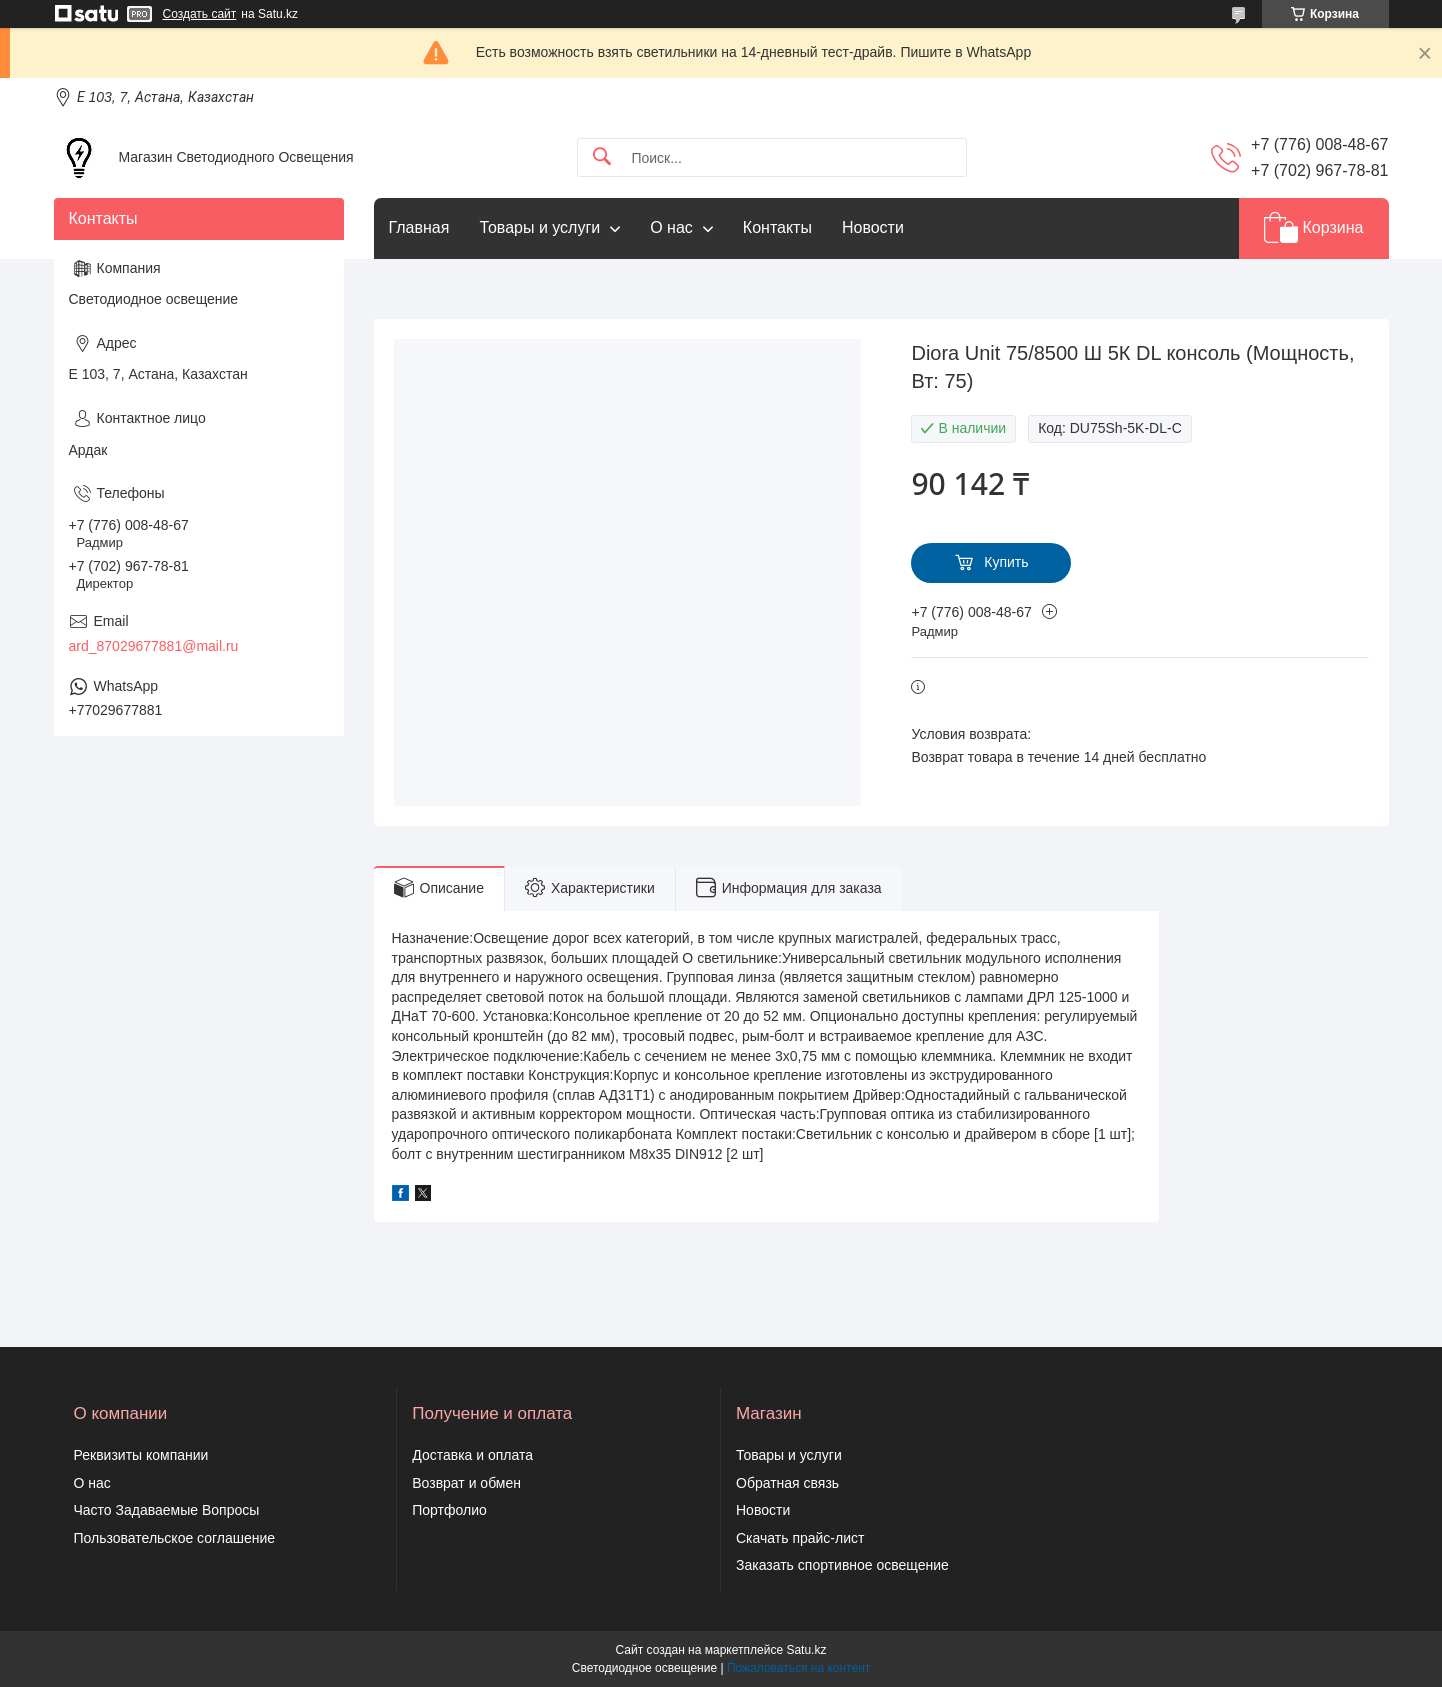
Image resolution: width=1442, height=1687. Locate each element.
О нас (671, 227)
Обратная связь (787, 1483)
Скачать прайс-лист (800, 1538)
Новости (873, 227)
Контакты (777, 227)
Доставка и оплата (472, 1455)
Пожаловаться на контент (798, 1668)
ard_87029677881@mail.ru (154, 646)
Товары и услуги (539, 227)
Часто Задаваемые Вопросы (167, 1510)
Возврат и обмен (466, 1483)
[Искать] (602, 157)
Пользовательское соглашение (175, 1538)
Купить (1006, 562)
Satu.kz (806, 1650)
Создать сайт (200, 14)
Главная (419, 227)
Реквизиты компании (141, 1455)
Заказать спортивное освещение (842, 1565)
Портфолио (449, 1510)
